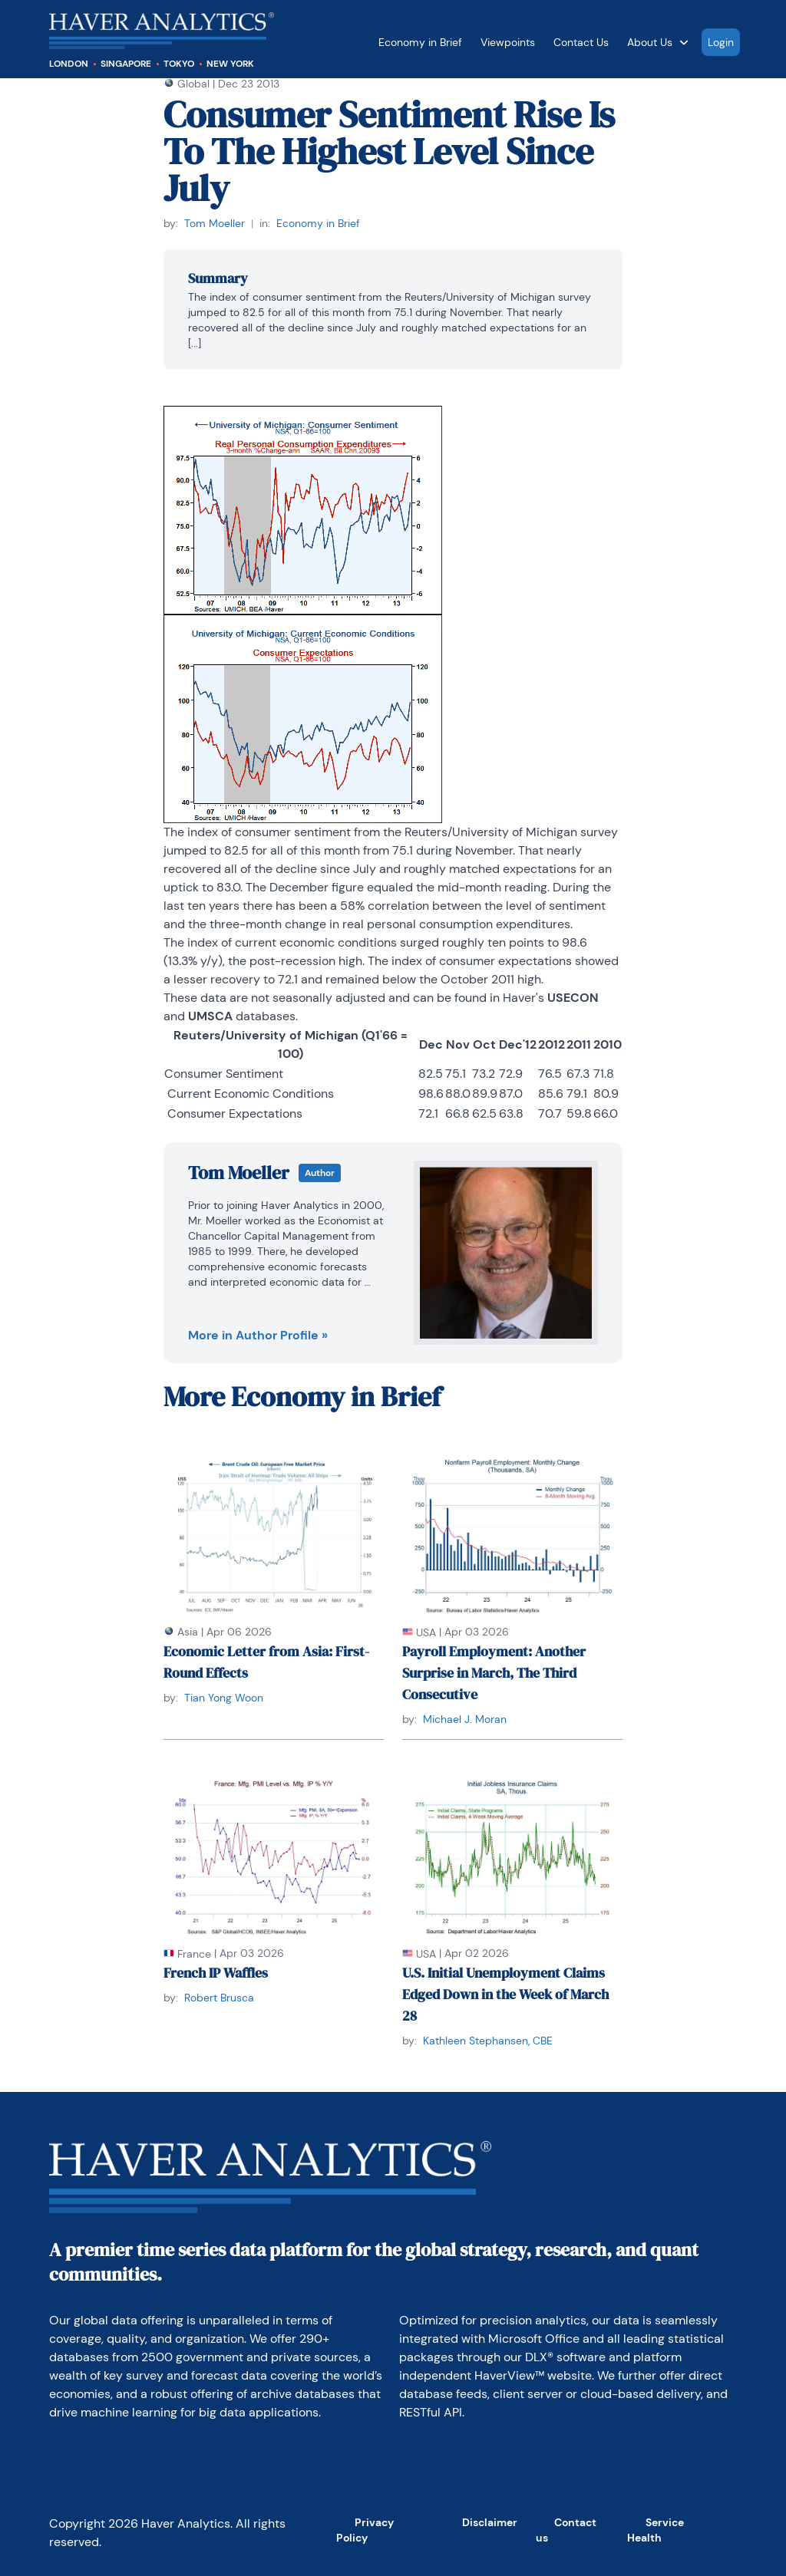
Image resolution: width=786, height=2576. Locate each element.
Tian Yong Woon (223, 1698)
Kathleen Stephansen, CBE (488, 2040)
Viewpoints (508, 42)
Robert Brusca (219, 1997)
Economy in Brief (420, 42)
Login (721, 42)
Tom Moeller (214, 223)
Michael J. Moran (465, 1719)
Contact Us (581, 42)
